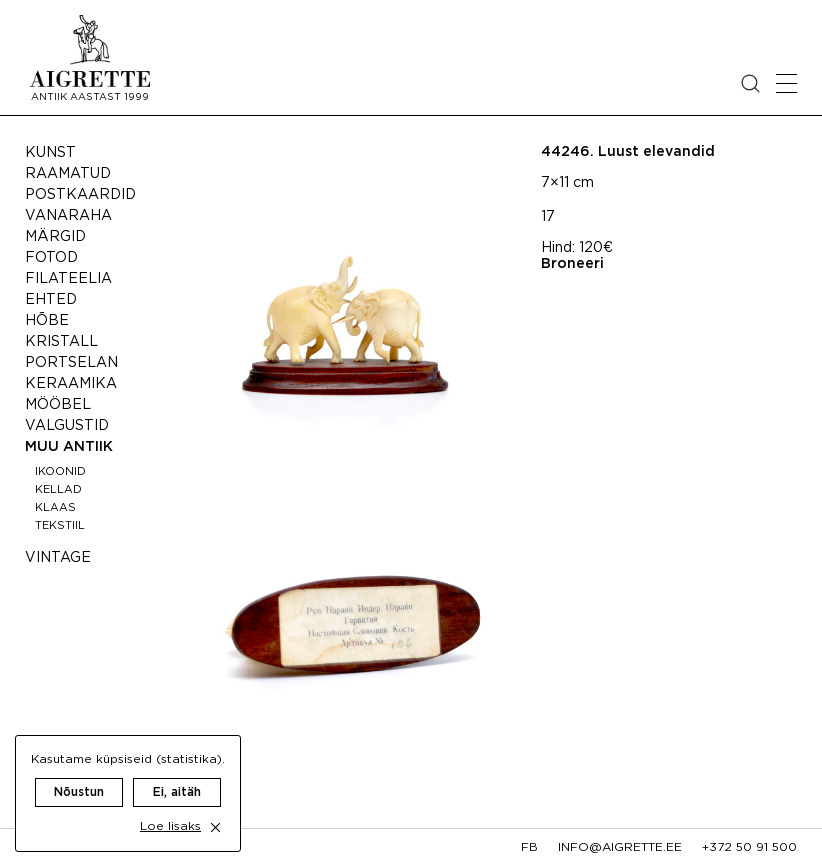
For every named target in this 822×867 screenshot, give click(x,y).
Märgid (55, 237)
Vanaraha (68, 216)
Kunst (50, 153)
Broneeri (572, 264)
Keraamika (71, 384)
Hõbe (47, 321)
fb (529, 847)
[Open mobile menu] (786, 83)
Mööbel (58, 405)
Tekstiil (60, 526)
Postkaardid (80, 195)
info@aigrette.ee (620, 847)
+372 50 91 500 (749, 847)
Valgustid (67, 426)
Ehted (51, 300)
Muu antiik (69, 447)
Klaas (55, 508)
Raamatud (68, 174)
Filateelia (68, 279)
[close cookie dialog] (215, 827)
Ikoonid (60, 472)
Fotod (51, 258)
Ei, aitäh (177, 792)
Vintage (58, 558)
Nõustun (79, 792)
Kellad (58, 490)
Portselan (71, 363)
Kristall (61, 342)
